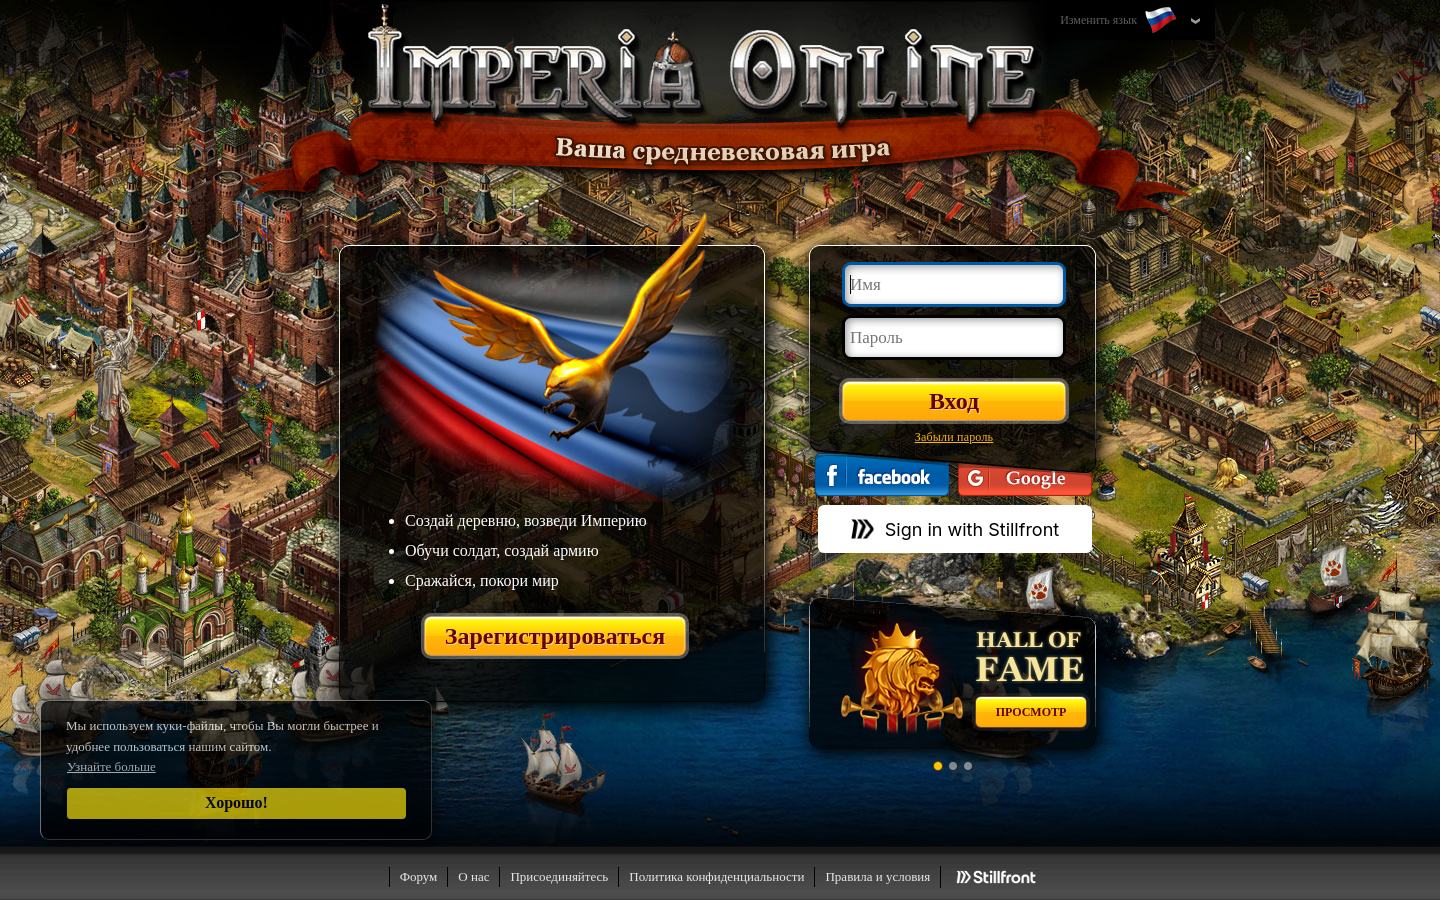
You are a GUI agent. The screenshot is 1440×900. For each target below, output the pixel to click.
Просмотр (1031, 712)
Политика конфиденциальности (716, 876)
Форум (419, 876)
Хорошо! (236, 802)
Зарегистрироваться (555, 636)
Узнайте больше (111, 766)
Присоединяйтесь (559, 876)
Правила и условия (877, 876)
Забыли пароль (954, 437)
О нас (473, 876)
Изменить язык (1120, 21)
